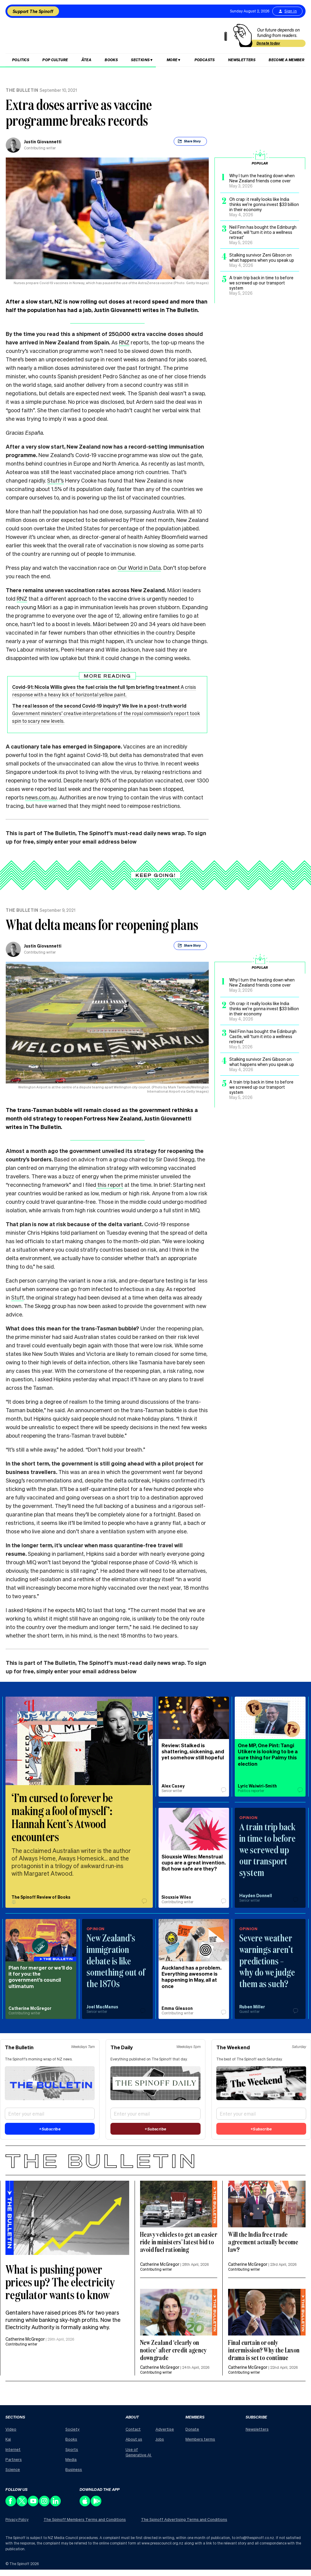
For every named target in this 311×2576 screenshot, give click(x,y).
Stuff (17, 1297)
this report (109, 1184)
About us (134, 2439)
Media (71, 2459)
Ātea (86, 60)
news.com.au (41, 797)
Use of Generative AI (139, 2452)
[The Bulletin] (155, 2160)
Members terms (200, 2439)
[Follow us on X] (22, 2504)
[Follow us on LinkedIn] (55, 2504)
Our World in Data (139, 567)
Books (111, 60)
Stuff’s (55, 480)
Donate (192, 2429)
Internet (13, 2449)
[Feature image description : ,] (179, 2204)
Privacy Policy (16, 2519)
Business (73, 2469)
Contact (133, 2429)
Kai (8, 2439)
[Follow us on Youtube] (33, 2504)
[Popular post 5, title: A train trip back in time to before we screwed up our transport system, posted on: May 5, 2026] (259, 285)
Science (12, 2469)
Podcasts (205, 60)
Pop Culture (55, 60)
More (172, 60)
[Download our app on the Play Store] (96, 2504)
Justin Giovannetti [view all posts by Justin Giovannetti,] (42, 141)
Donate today (268, 43)
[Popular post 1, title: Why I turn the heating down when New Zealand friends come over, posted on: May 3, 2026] (259, 180)
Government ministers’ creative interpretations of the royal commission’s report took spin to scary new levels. (106, 713)
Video (10, 2429)
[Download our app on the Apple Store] (85, 2504)
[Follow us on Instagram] (44, 2504)
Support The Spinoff (33, 11)
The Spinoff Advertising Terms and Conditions (184, 2519)
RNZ (124, 342)
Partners (13, 2459)
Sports (71, 2449)
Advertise (165, 2429)
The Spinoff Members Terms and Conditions (85, 2519)
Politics (20, 60)
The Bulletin (22, 90)
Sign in (287, 11)
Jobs (160, 2439)
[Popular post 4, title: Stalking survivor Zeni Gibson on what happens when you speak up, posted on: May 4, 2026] (259, 260)
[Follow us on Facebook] (11, 2504)
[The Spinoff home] (118, 37)
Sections (140, 60)
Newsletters (241, 60)
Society (72, 2429)
